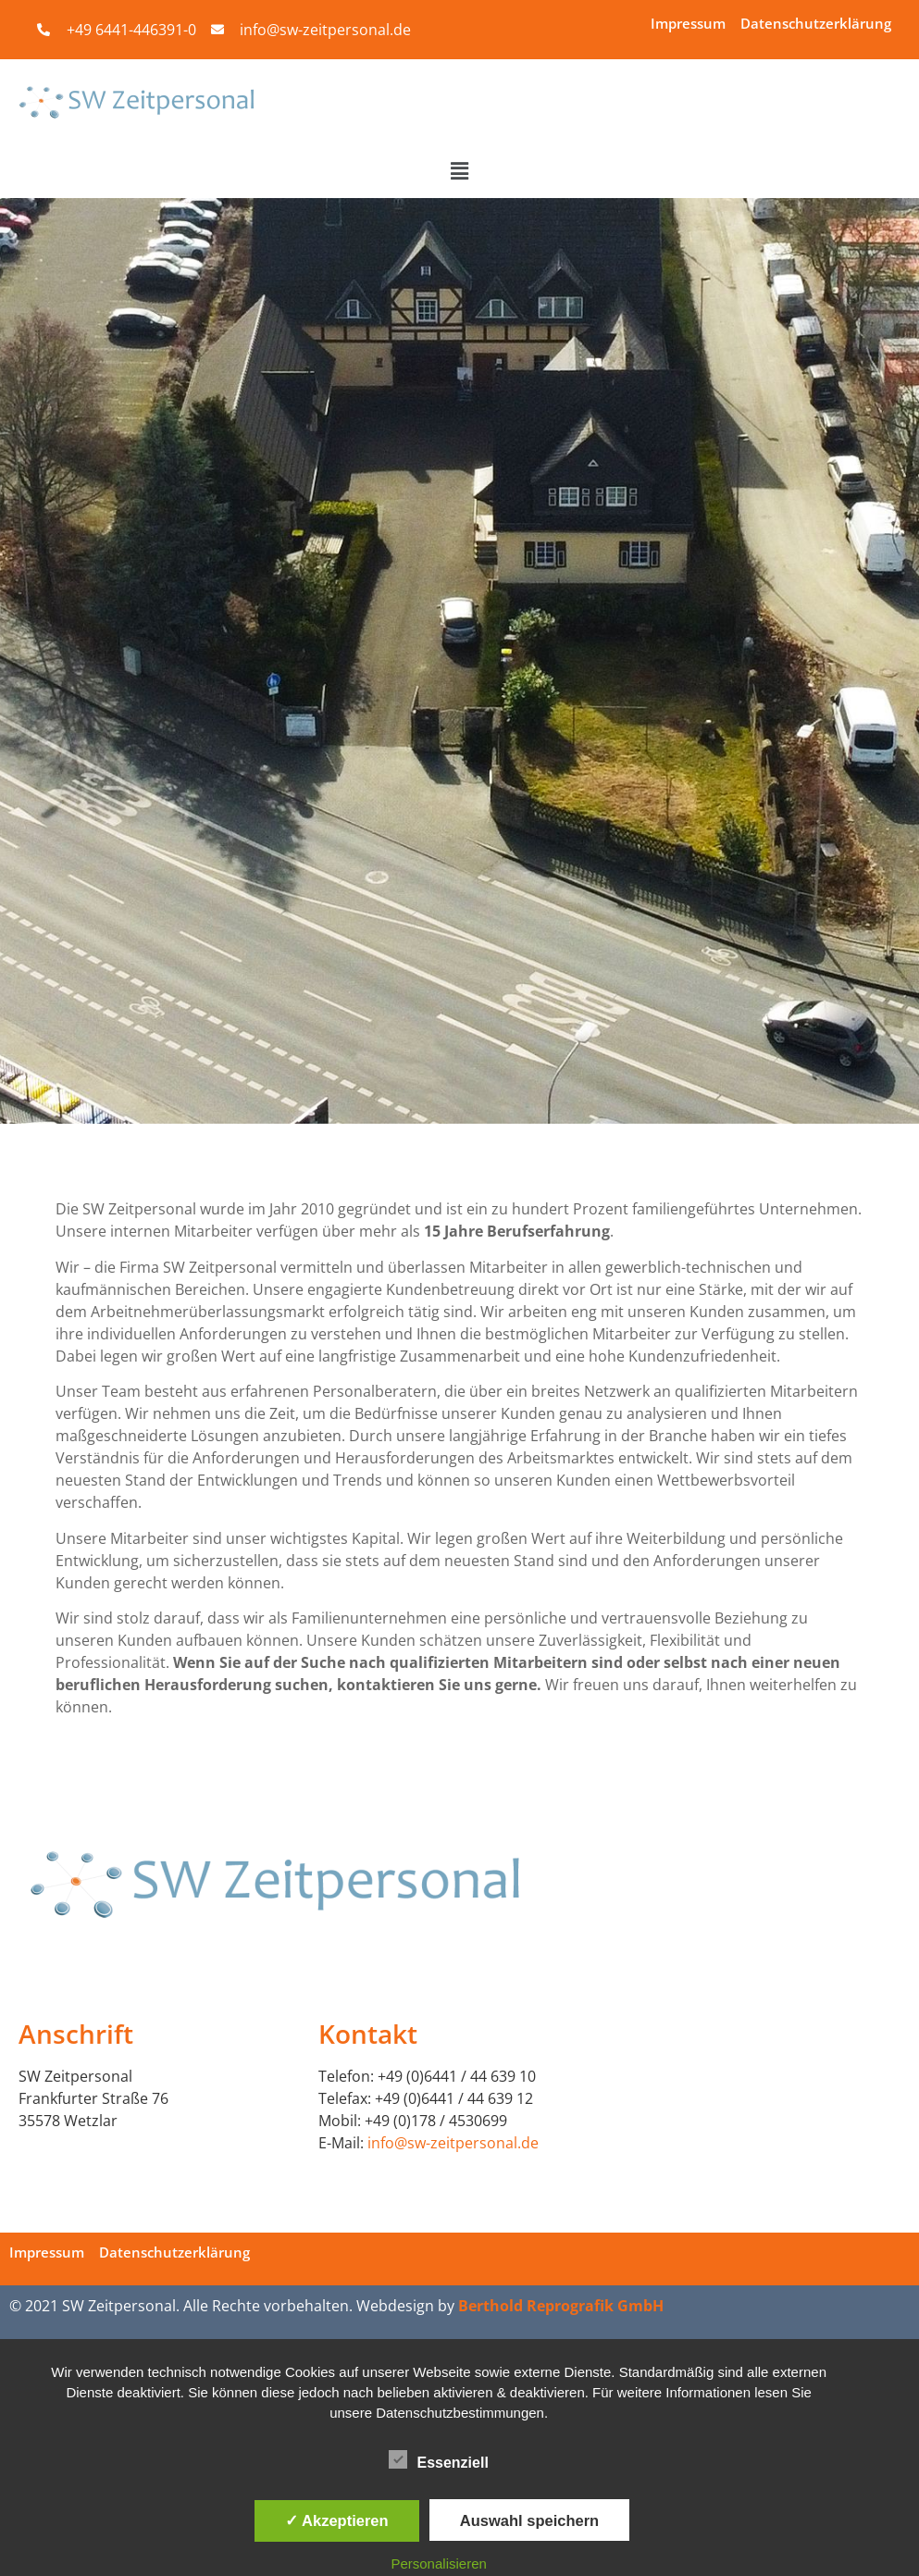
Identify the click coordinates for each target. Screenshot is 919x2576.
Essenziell (438, 2459)
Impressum (688, 23)
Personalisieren (438, 2563)
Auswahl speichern (529, 2520)
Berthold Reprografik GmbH (561, 2306)
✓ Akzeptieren (337, 2520)
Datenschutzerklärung (815, 23)
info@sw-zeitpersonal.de (453, 2143)
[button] (459, 171)
